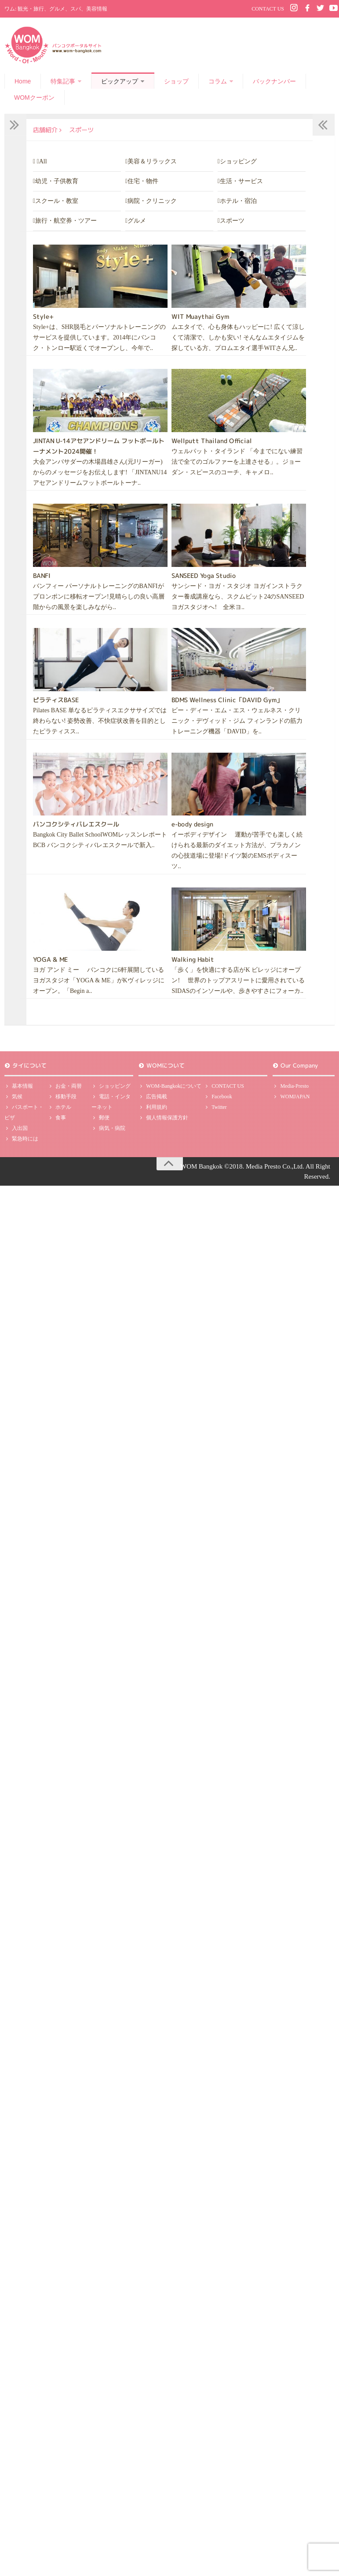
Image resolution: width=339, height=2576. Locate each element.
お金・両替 (65, 1087)
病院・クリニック (152, 200)
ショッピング (238, 161)
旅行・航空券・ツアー (66, 220)
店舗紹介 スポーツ (65, 129)
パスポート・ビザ (24, 1116)
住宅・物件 (143, 180)
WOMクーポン (34, 97)
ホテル (59, 1111)
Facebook (218, 1099)
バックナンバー (274, 81)
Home (23, 81)
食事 (57, 1122)
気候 (13, 1099)
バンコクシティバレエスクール (76, 823)
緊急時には (21, 1145)
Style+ (43, 316)
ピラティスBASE (56, 699)
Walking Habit (192, 958)
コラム (217, 81)
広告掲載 (153, 1099)
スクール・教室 (56, 200)
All (43, 161)
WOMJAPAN (291, 1097)
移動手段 (62, 1099)
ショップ (176, 81)
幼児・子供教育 (56, 180)
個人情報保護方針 (163, 1122)
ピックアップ (119, 81)
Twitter (215, 1111)
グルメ (137, 220)
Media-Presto (291, 1085)
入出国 (16, 1133)
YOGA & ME (50, 958)
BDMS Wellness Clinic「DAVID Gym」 (227, 699)
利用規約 (153, 1111)
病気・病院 (108, 1133)
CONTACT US (268, 9)
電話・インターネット (111, 1104)
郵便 (100, 1121)
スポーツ (232, 220)
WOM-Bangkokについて (170, 1087)
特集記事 (63, 81)
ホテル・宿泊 (238, 200)
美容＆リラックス (152, 161)
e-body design (192, 823)
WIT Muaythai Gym (200, 316)
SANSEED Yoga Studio (203, 575)
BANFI (42, 575)
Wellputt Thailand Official (211, 440)
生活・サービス (241, 180)
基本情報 (18, 1087)
